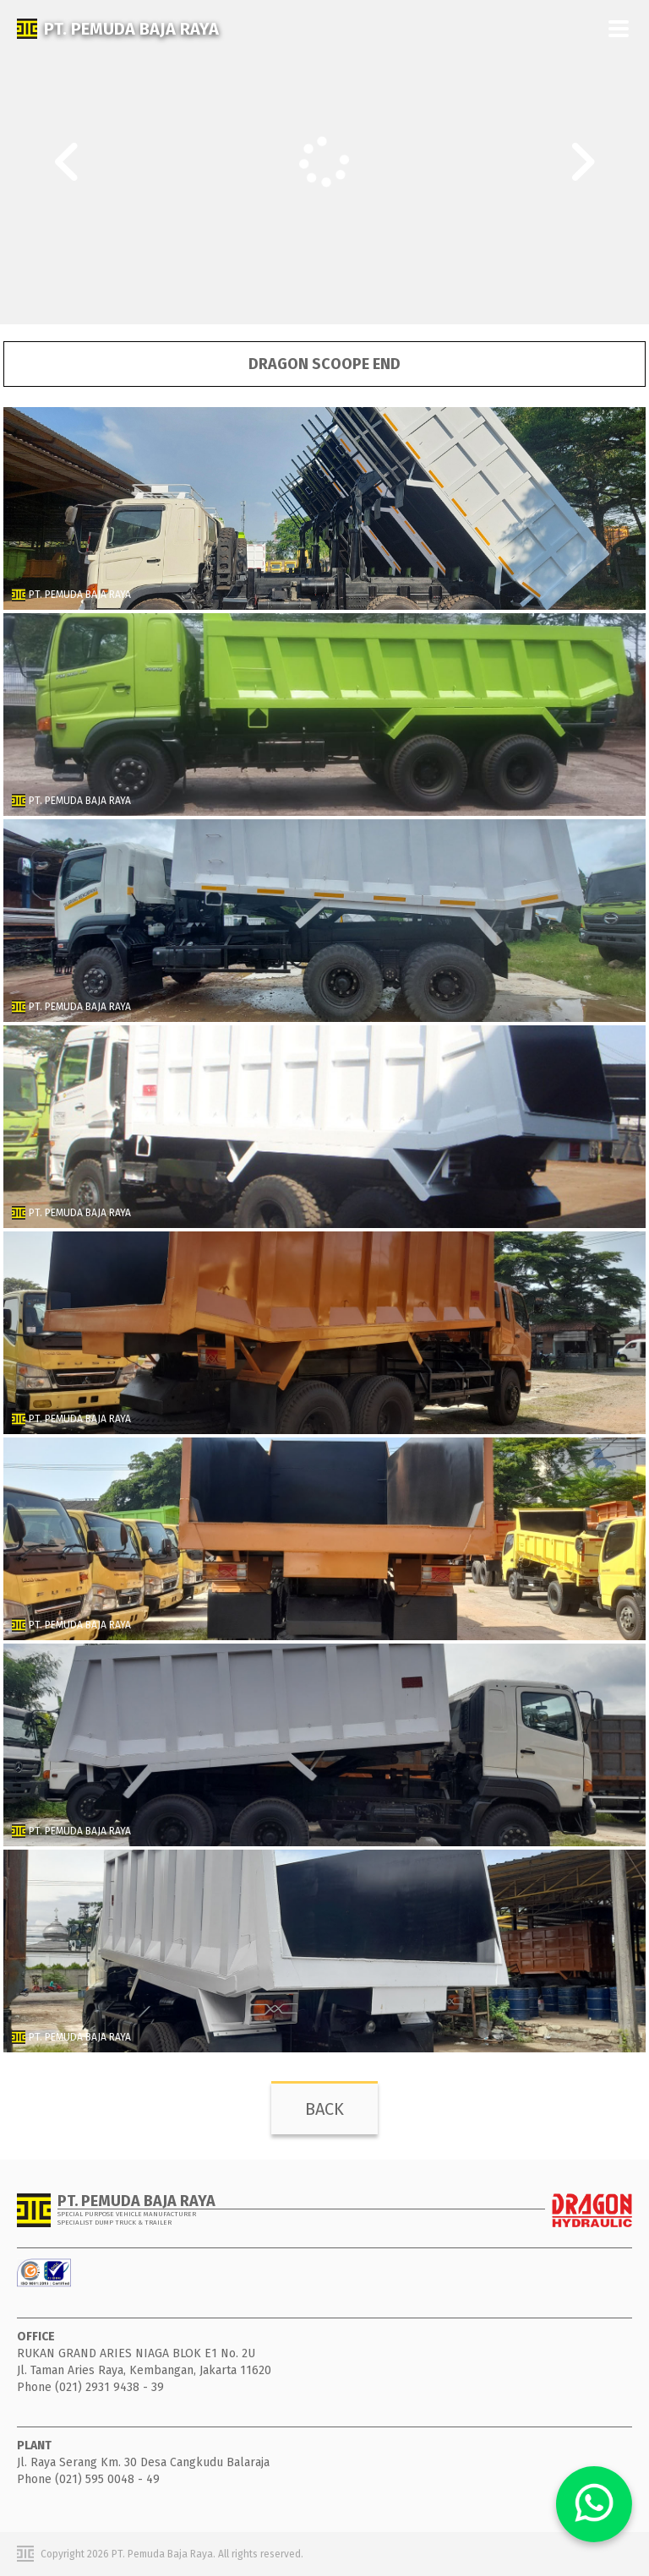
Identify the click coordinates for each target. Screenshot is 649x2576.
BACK (324, 2109)
